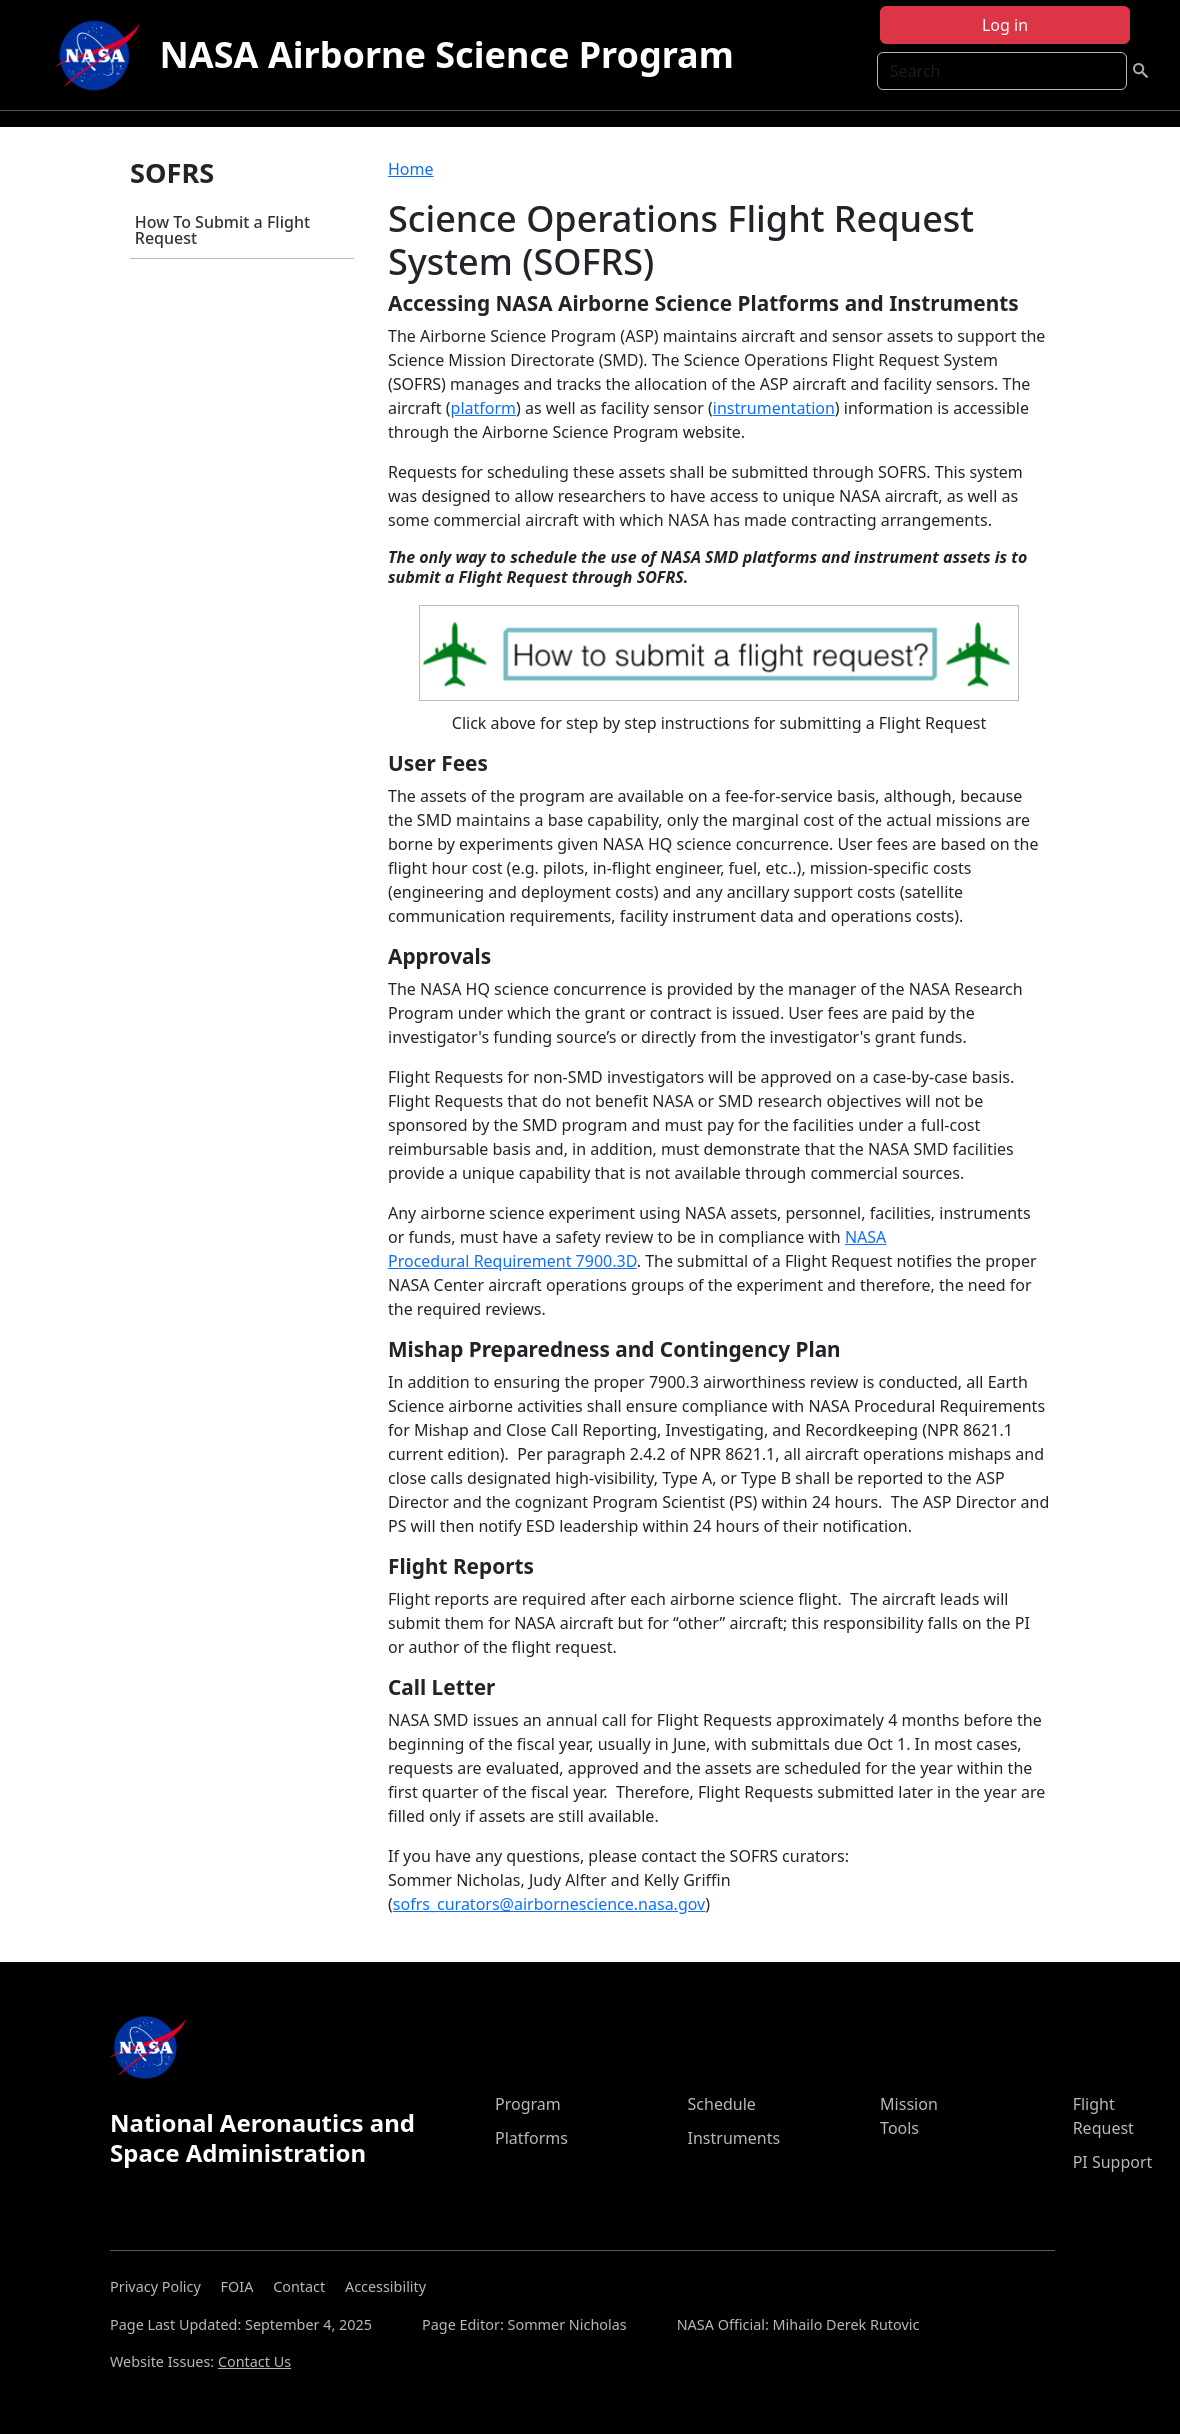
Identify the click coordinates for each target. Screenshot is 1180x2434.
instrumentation (774, 408)
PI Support (1113, 2162)
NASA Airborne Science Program (447, 54)
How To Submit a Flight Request (222, 230)
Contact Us (254, 2361)
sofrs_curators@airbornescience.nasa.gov (549, 1904)
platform (483, 408)
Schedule (722, 2104)
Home (411, 169)
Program (528, 2104)
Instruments (734, 2138)
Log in (1005, 25)
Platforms (531, 2138)
